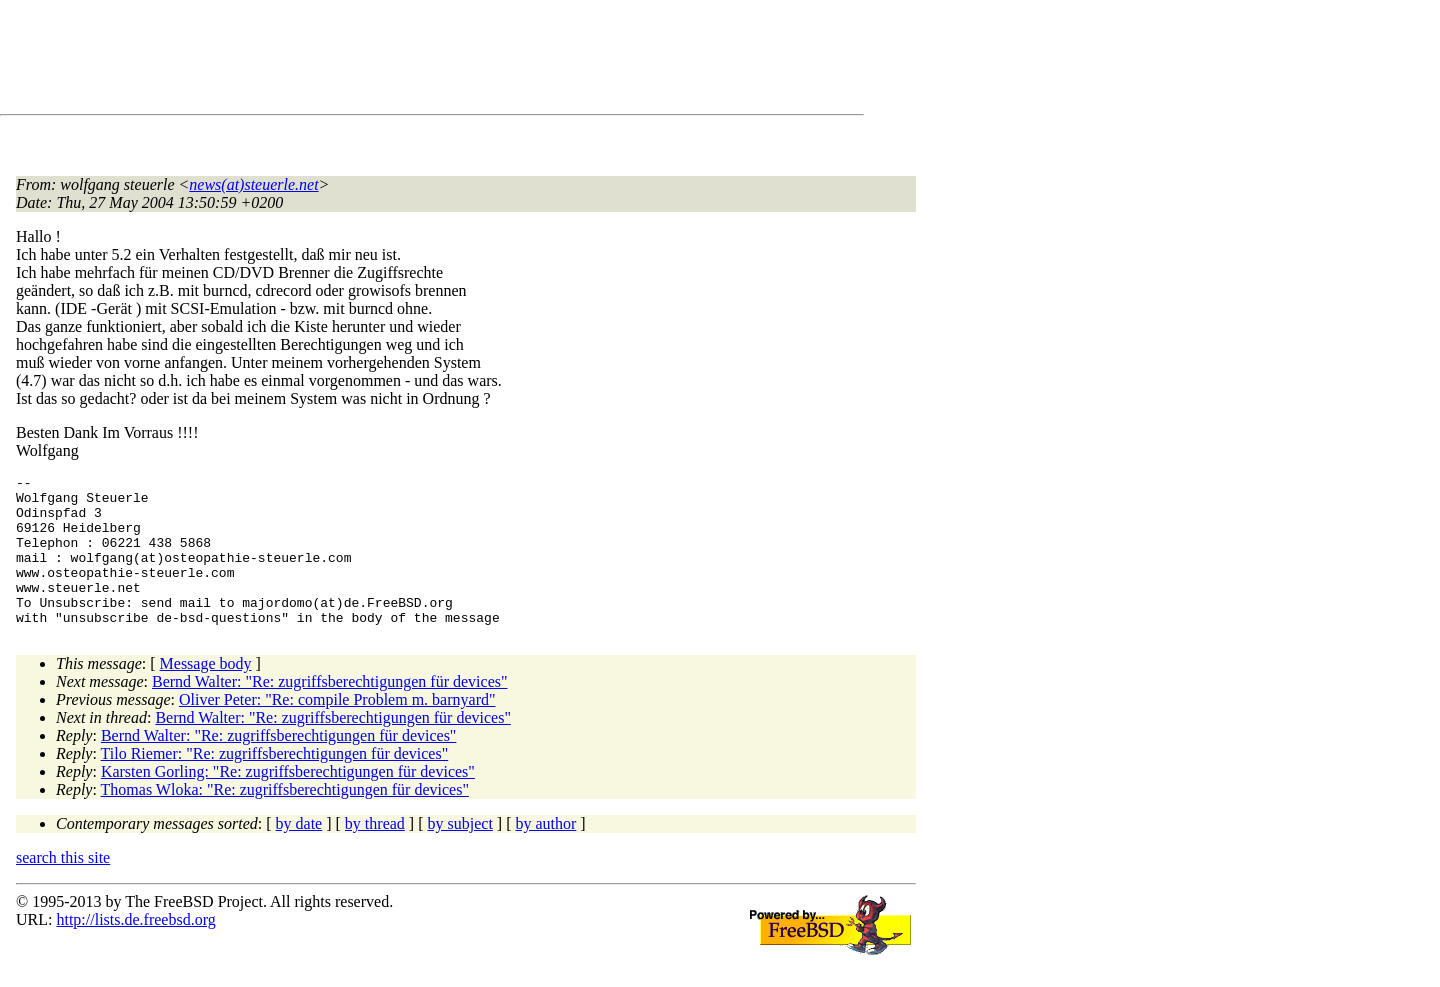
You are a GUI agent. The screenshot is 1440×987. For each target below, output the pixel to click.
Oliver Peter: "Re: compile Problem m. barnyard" (337, 729)
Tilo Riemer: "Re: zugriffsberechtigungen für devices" (275, 783)
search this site (63, 887)
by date (299, 853)
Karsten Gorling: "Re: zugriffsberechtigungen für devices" (288, 801)
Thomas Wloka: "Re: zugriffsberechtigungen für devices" (285, 819)
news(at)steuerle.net (253, 184)
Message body (206, 693)
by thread (375, 853)
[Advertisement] (380, 61)
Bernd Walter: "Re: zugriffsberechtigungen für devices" (330, 711)
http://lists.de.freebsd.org (135, 949)
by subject (460, 853)
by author (545, 853)
